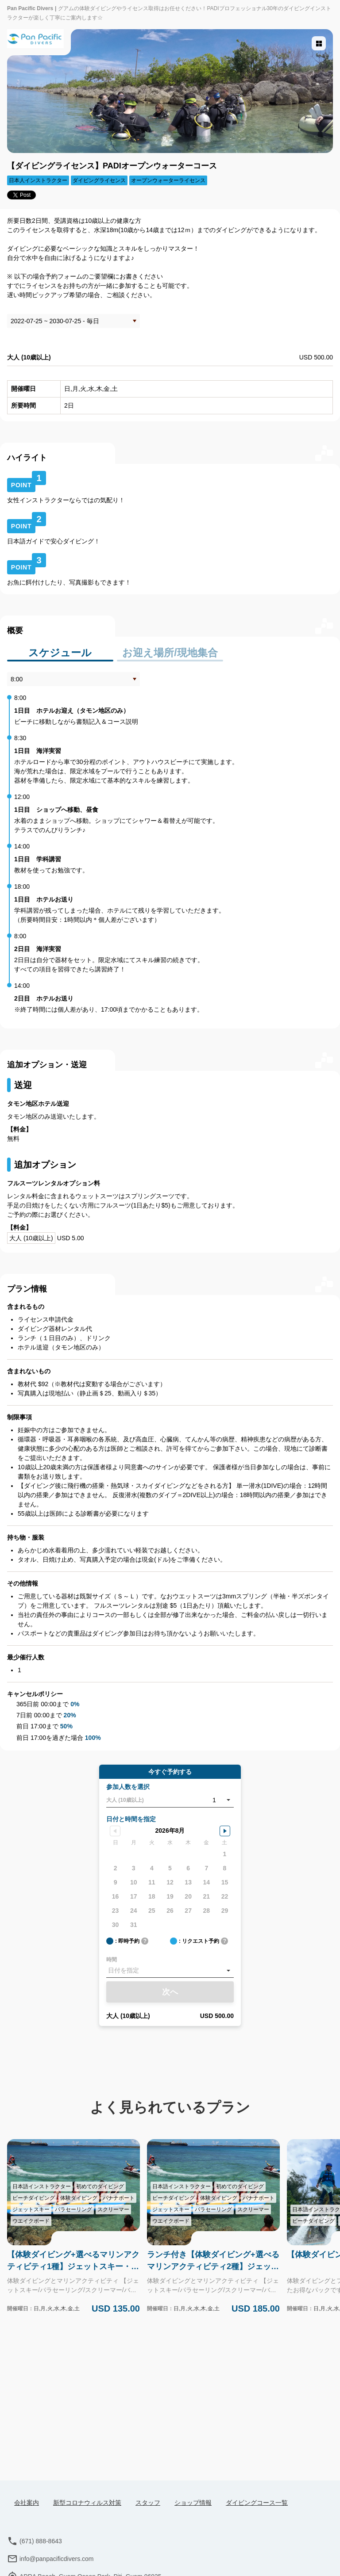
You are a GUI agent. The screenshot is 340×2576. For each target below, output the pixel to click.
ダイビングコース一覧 (257, 2502)
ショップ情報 (193, 2502)
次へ (170, 1989)
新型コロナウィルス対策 (87, 2502)
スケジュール (60, 650)
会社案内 (26, 2502)
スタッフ (147, 2502)
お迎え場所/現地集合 (169, 650)
